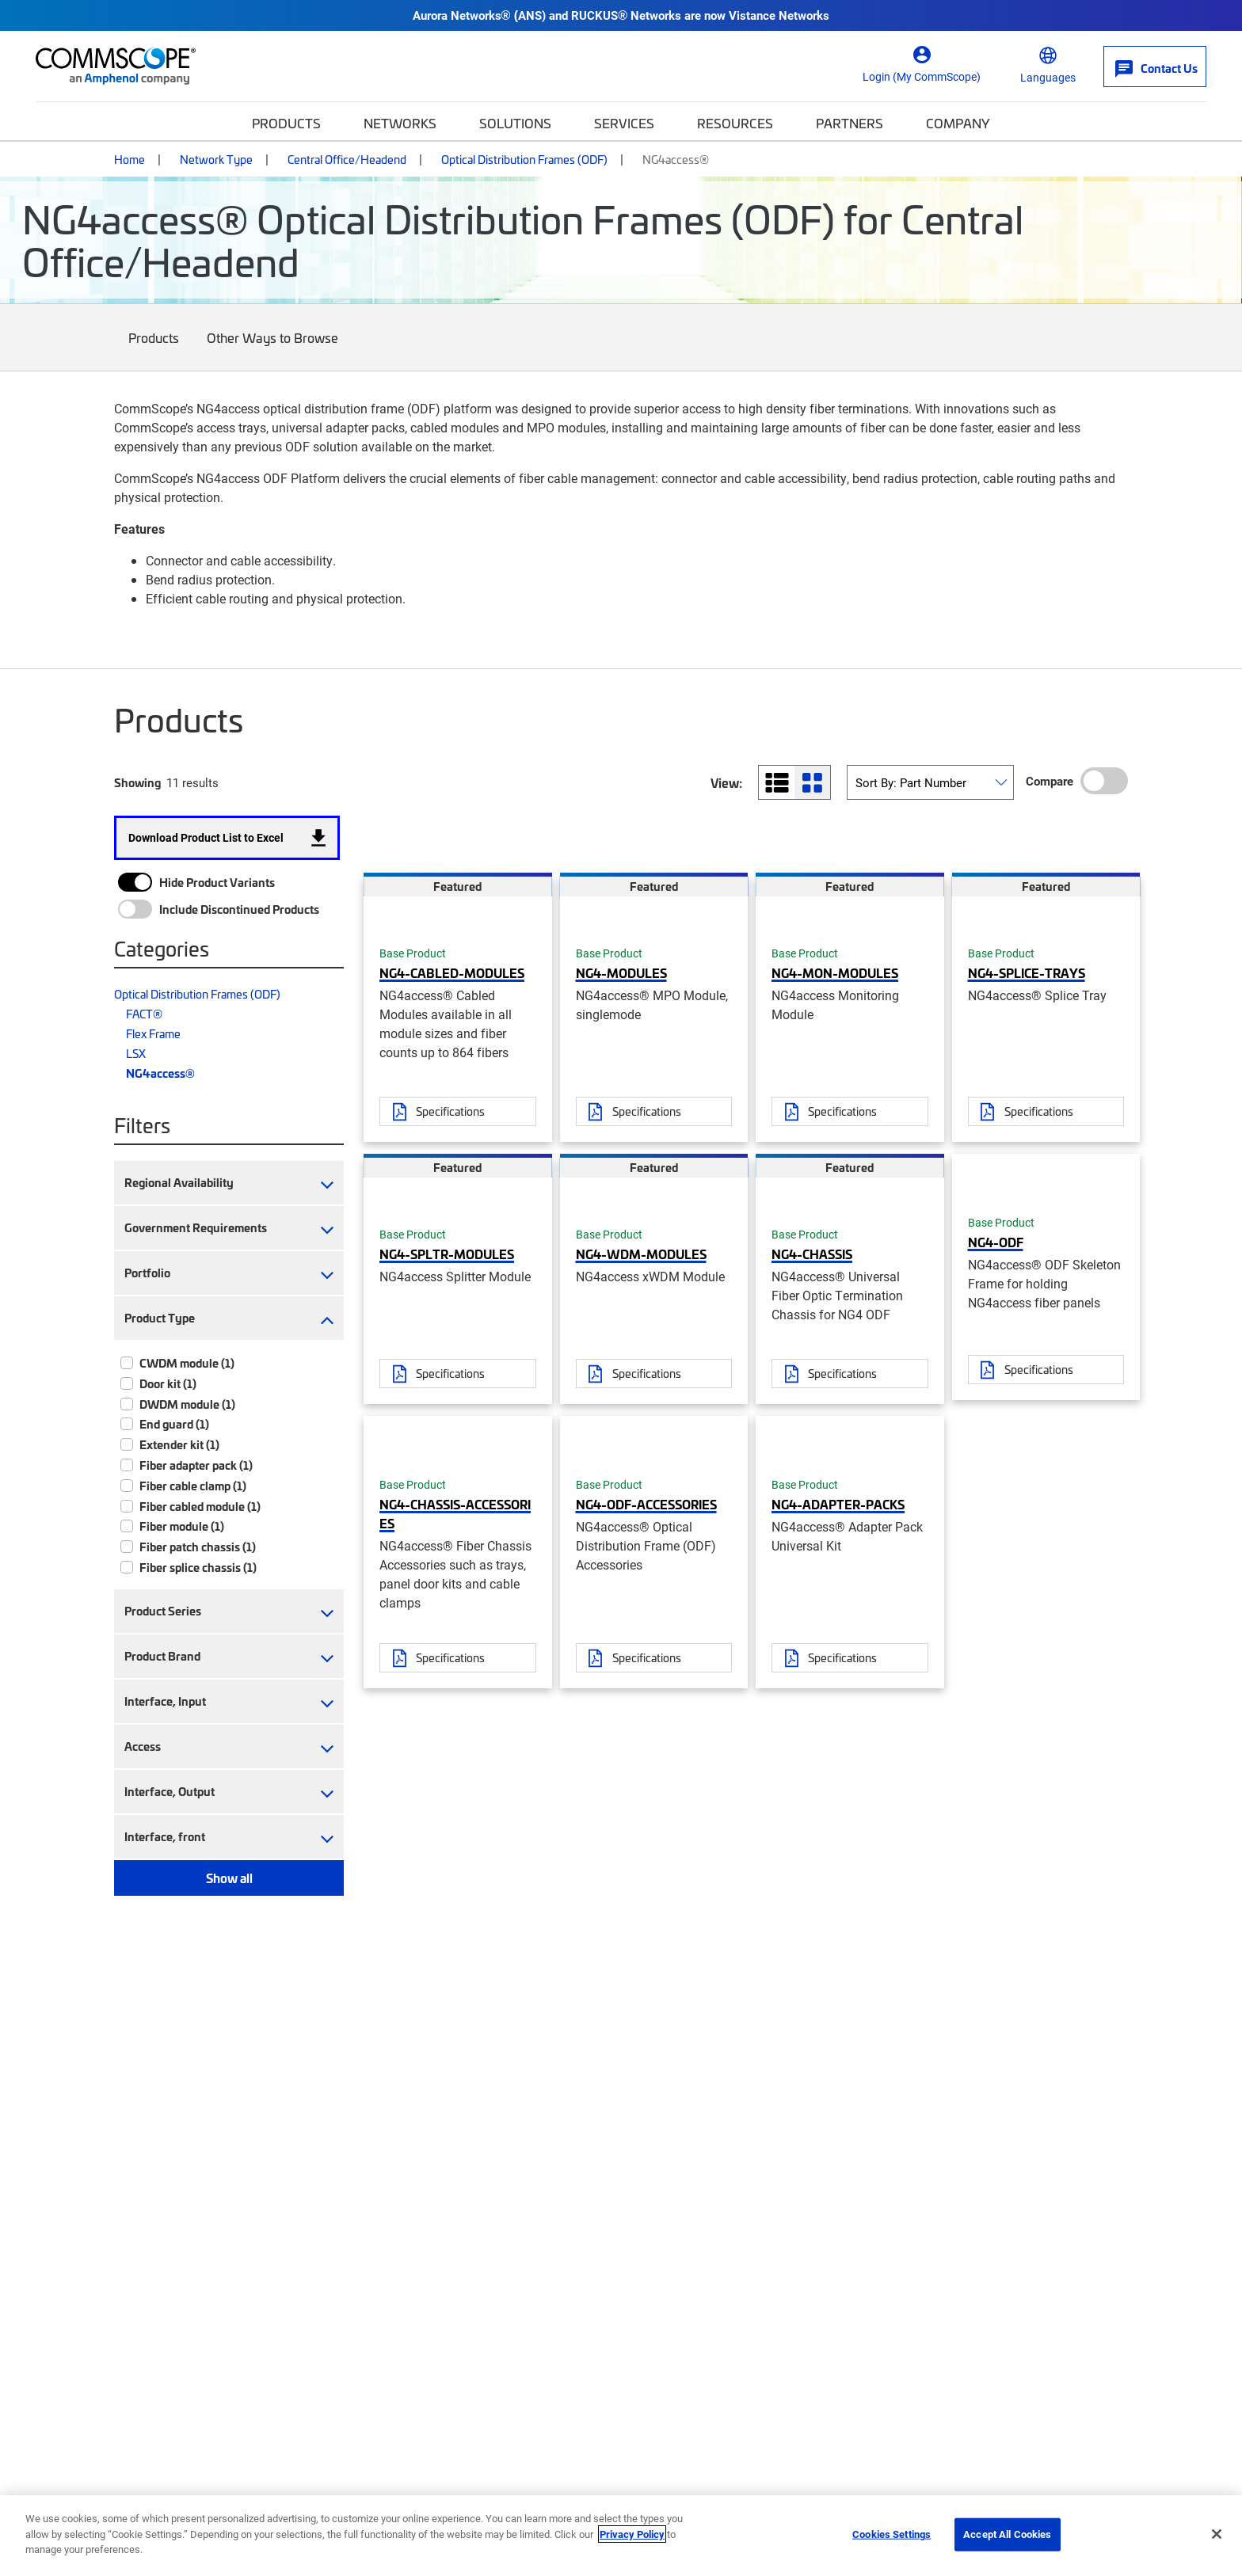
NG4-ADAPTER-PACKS (838, 1503)
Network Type (216, 159)
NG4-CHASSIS (811, 1253)
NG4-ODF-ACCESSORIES (646, 1503)
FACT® (144, 1014)
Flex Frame (153, 1033)
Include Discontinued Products (239, 909)
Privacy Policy (632, 2534)
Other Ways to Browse (273, 350)
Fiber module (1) (181, 1526)
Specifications (450, 1111)
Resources (735, 122)
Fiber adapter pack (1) (196, 1465)
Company (958, 122)
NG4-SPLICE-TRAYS (1026, 972)
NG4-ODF (995, 1241)
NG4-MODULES (621, 972)
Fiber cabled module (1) (200, 1506)
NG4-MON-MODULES (834, 972)
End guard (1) (174, 1424)
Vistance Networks (779, 15)
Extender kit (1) (179, 1444)
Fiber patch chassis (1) (197, 1546)
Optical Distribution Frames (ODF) (524, 159)
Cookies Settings (891, 2534)
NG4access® (160, 1073)
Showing (137, 782)
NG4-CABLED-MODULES (451, 972)
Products (286, 122)
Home (129, 159)
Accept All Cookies (1007, 2534)
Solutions (515, 122)
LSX (136, 1053)
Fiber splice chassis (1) (198, 1567)
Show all (229, 1877)
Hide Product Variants (217, 882)
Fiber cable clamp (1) (192, 1485)
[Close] (1216, 2534)
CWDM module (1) (186, 1363)
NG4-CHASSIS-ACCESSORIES (455, 1513)
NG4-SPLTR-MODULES (446, 1253)
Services (624, 122)
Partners (849, 122)
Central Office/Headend (347, 159)
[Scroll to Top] (1198, 2483)
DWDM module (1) (187, 1404)
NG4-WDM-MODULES (641, 1253)
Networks (400, 122)
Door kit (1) (167, 1383)
